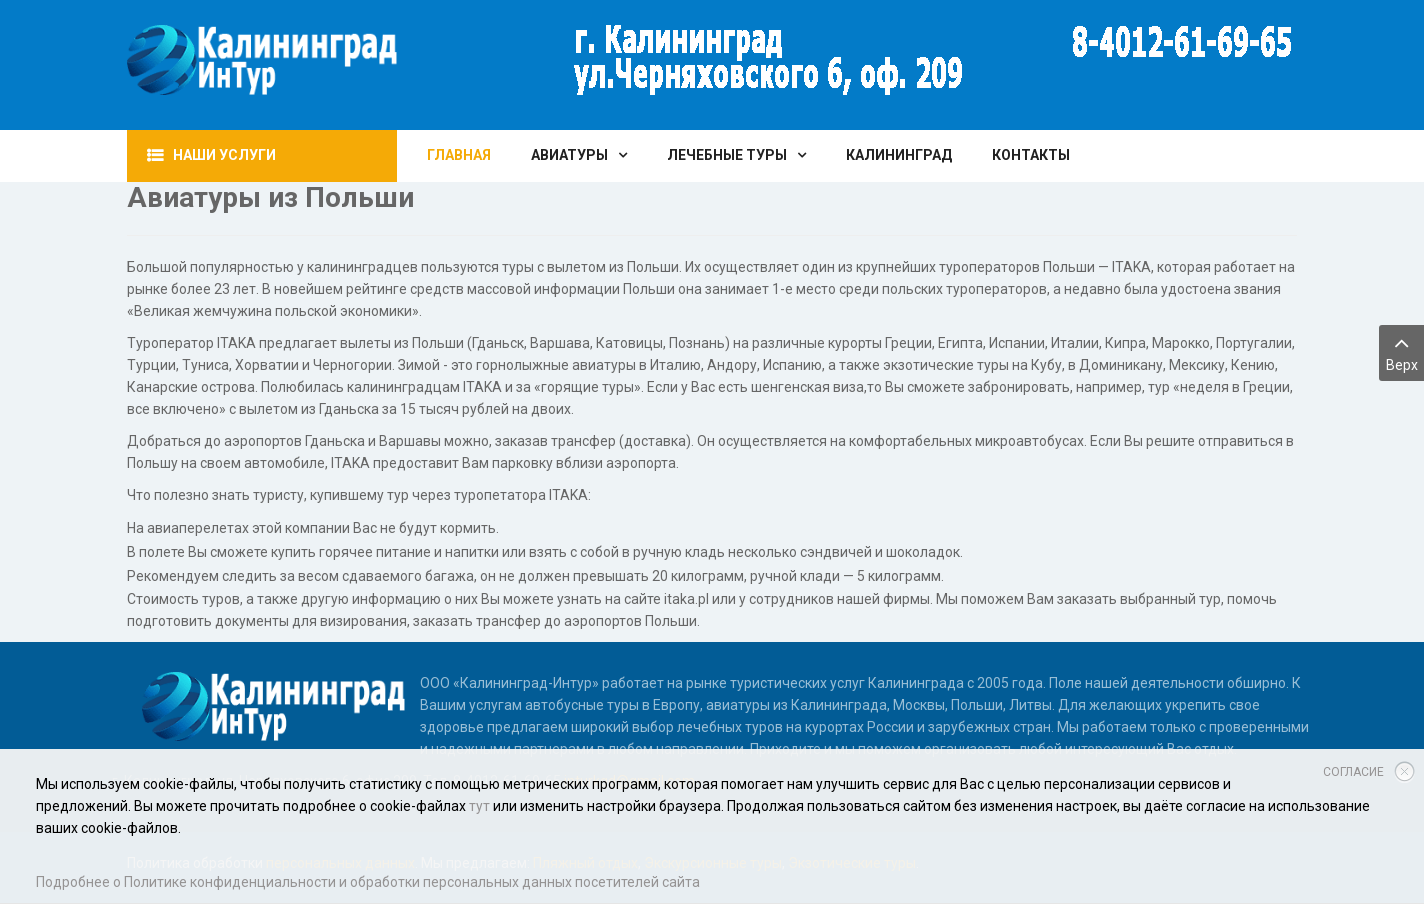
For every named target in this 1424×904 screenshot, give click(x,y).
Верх (1401, 351)
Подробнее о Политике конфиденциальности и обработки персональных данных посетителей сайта (368, 882)
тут (479, 806)
